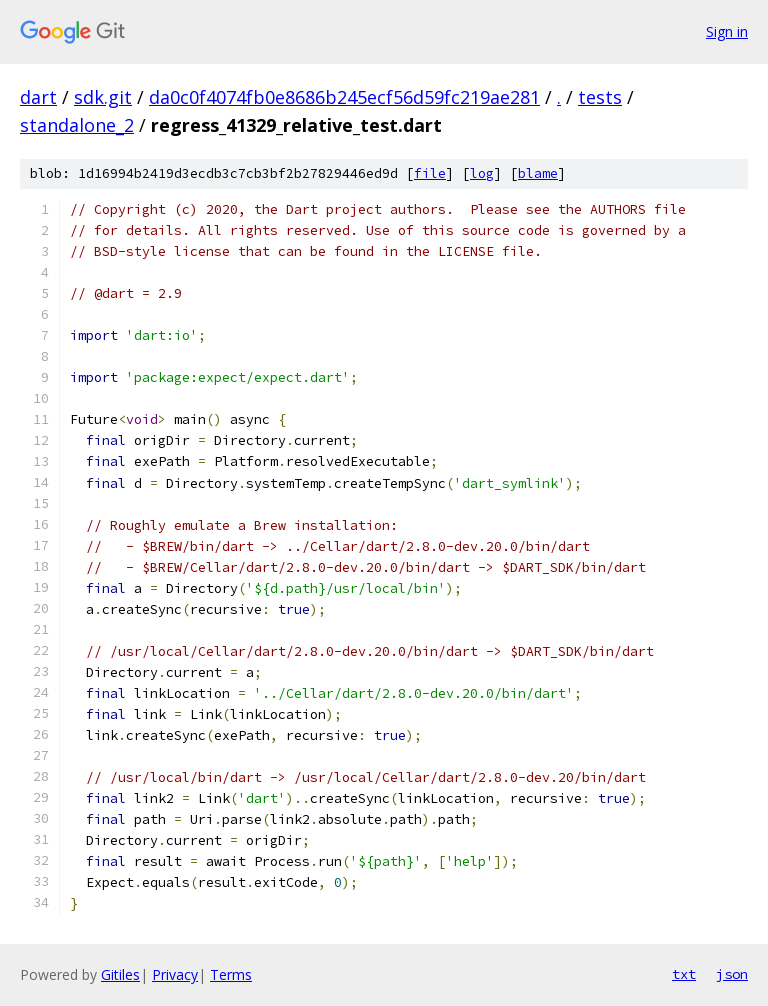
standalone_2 (77, 125)
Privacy (175, 974)
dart (38, 97)
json (732, 974)
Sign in (727, 31)
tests (600, 97)
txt (684, 974)
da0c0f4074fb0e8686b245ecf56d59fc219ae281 (344, 97)
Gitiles (120, 974)
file (430, 173)
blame (538, 173)
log (482, 173)
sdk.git (103, 97)
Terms (231, 974)
